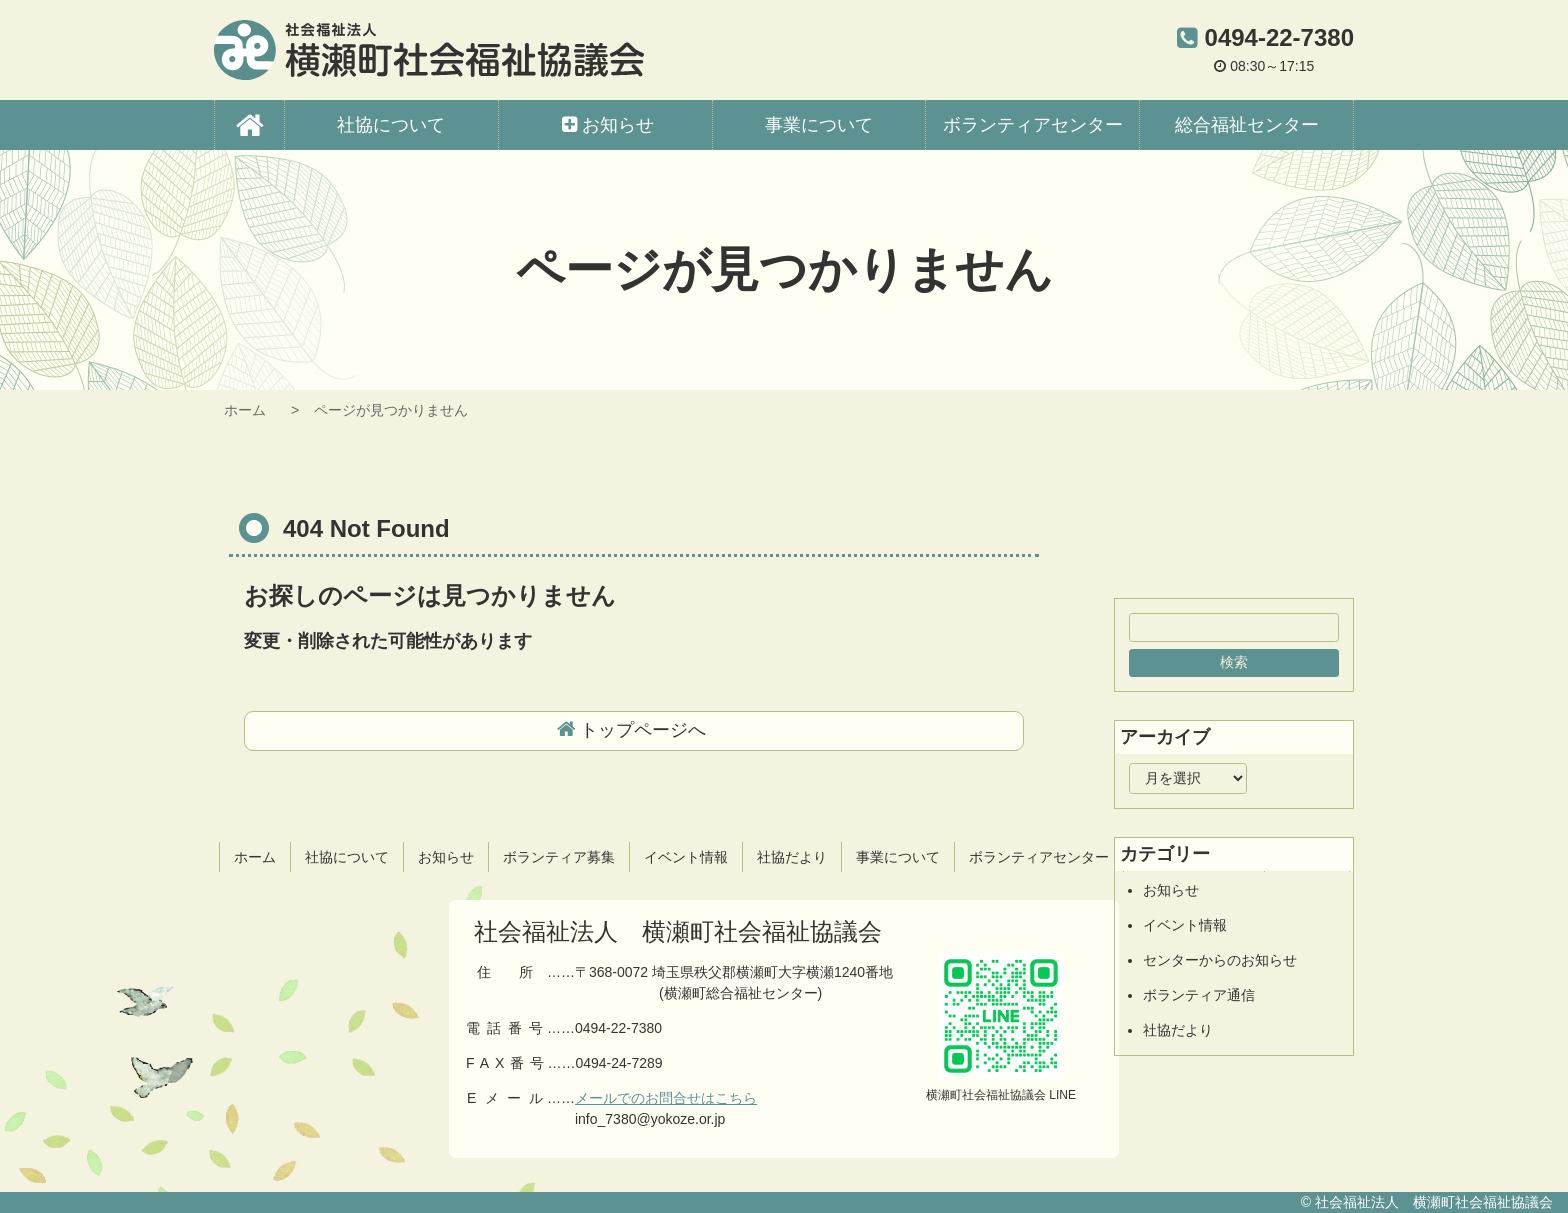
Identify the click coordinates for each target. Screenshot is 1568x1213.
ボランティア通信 (1199, 995)
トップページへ (643, 730)
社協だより (1178, 1030)
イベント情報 (1185, 925)
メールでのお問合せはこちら (666, 1098)
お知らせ (1171, 890)
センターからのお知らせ (1220, 960)
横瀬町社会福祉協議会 (429, 50)
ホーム (245, 410)
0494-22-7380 (1279, 37)
